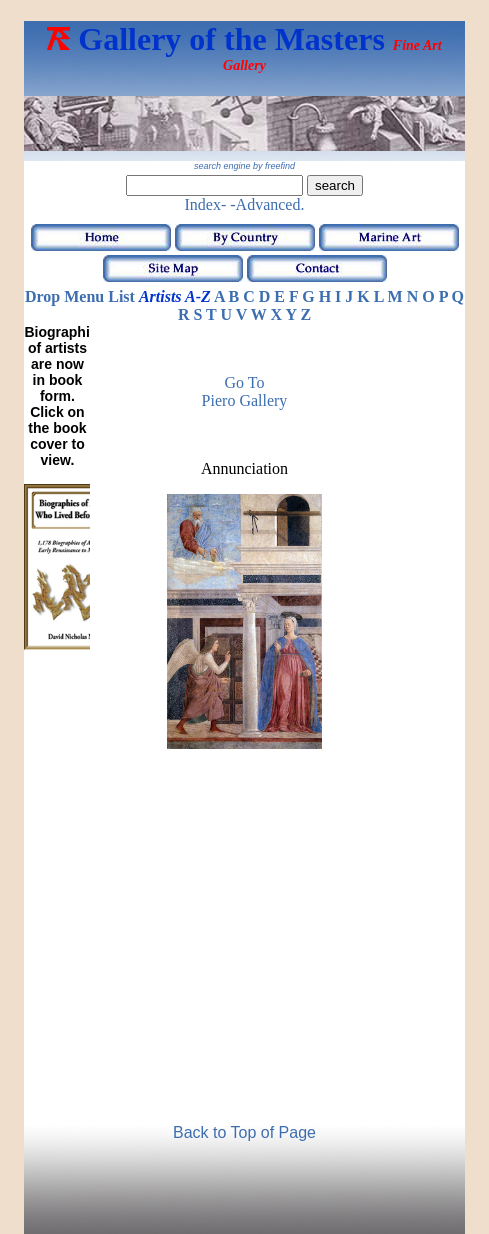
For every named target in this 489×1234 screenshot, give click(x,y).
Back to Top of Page (244, 1132)
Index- (206, 204)
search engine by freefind (244, 166)
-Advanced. (267, 204)
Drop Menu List (80, 296)
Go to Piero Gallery (245, 391)
